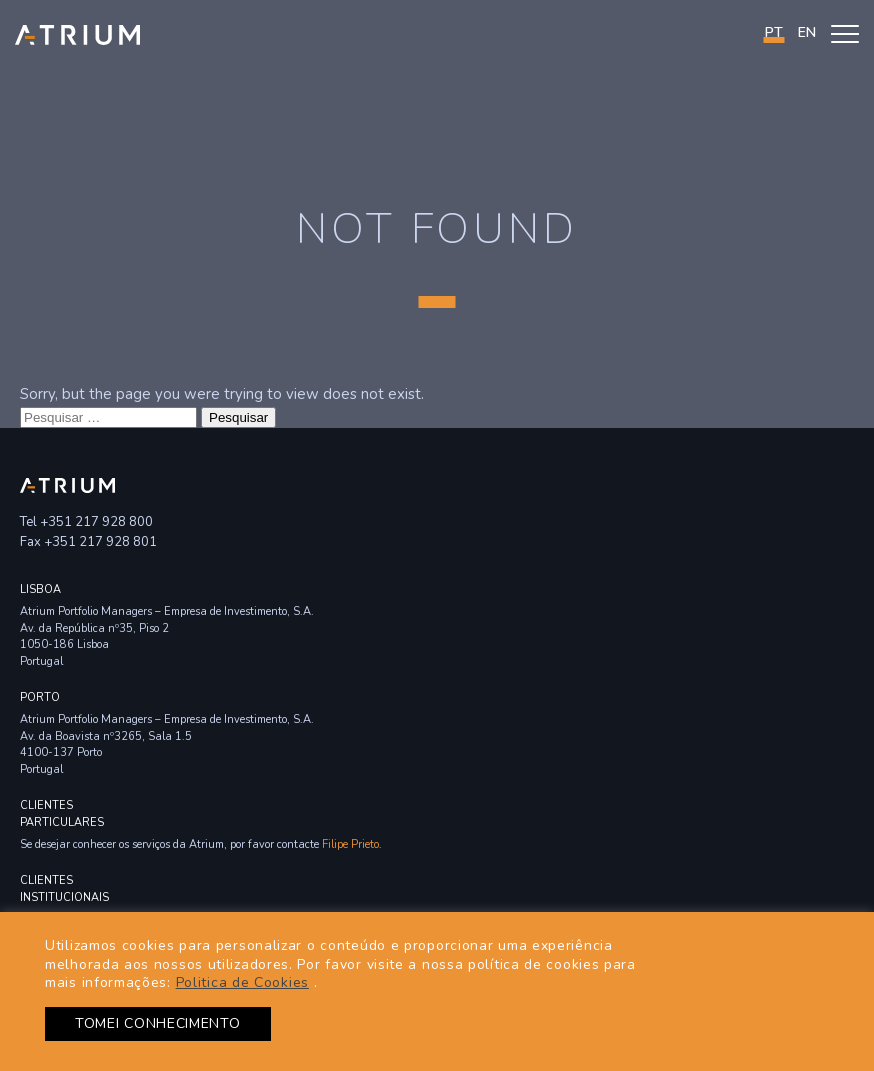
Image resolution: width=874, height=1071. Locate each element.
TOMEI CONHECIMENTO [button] (158, 1023)
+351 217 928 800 (96, 522)
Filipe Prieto (350, 844)
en (807, 32)
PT (774, 32)
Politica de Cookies (242, 982)
